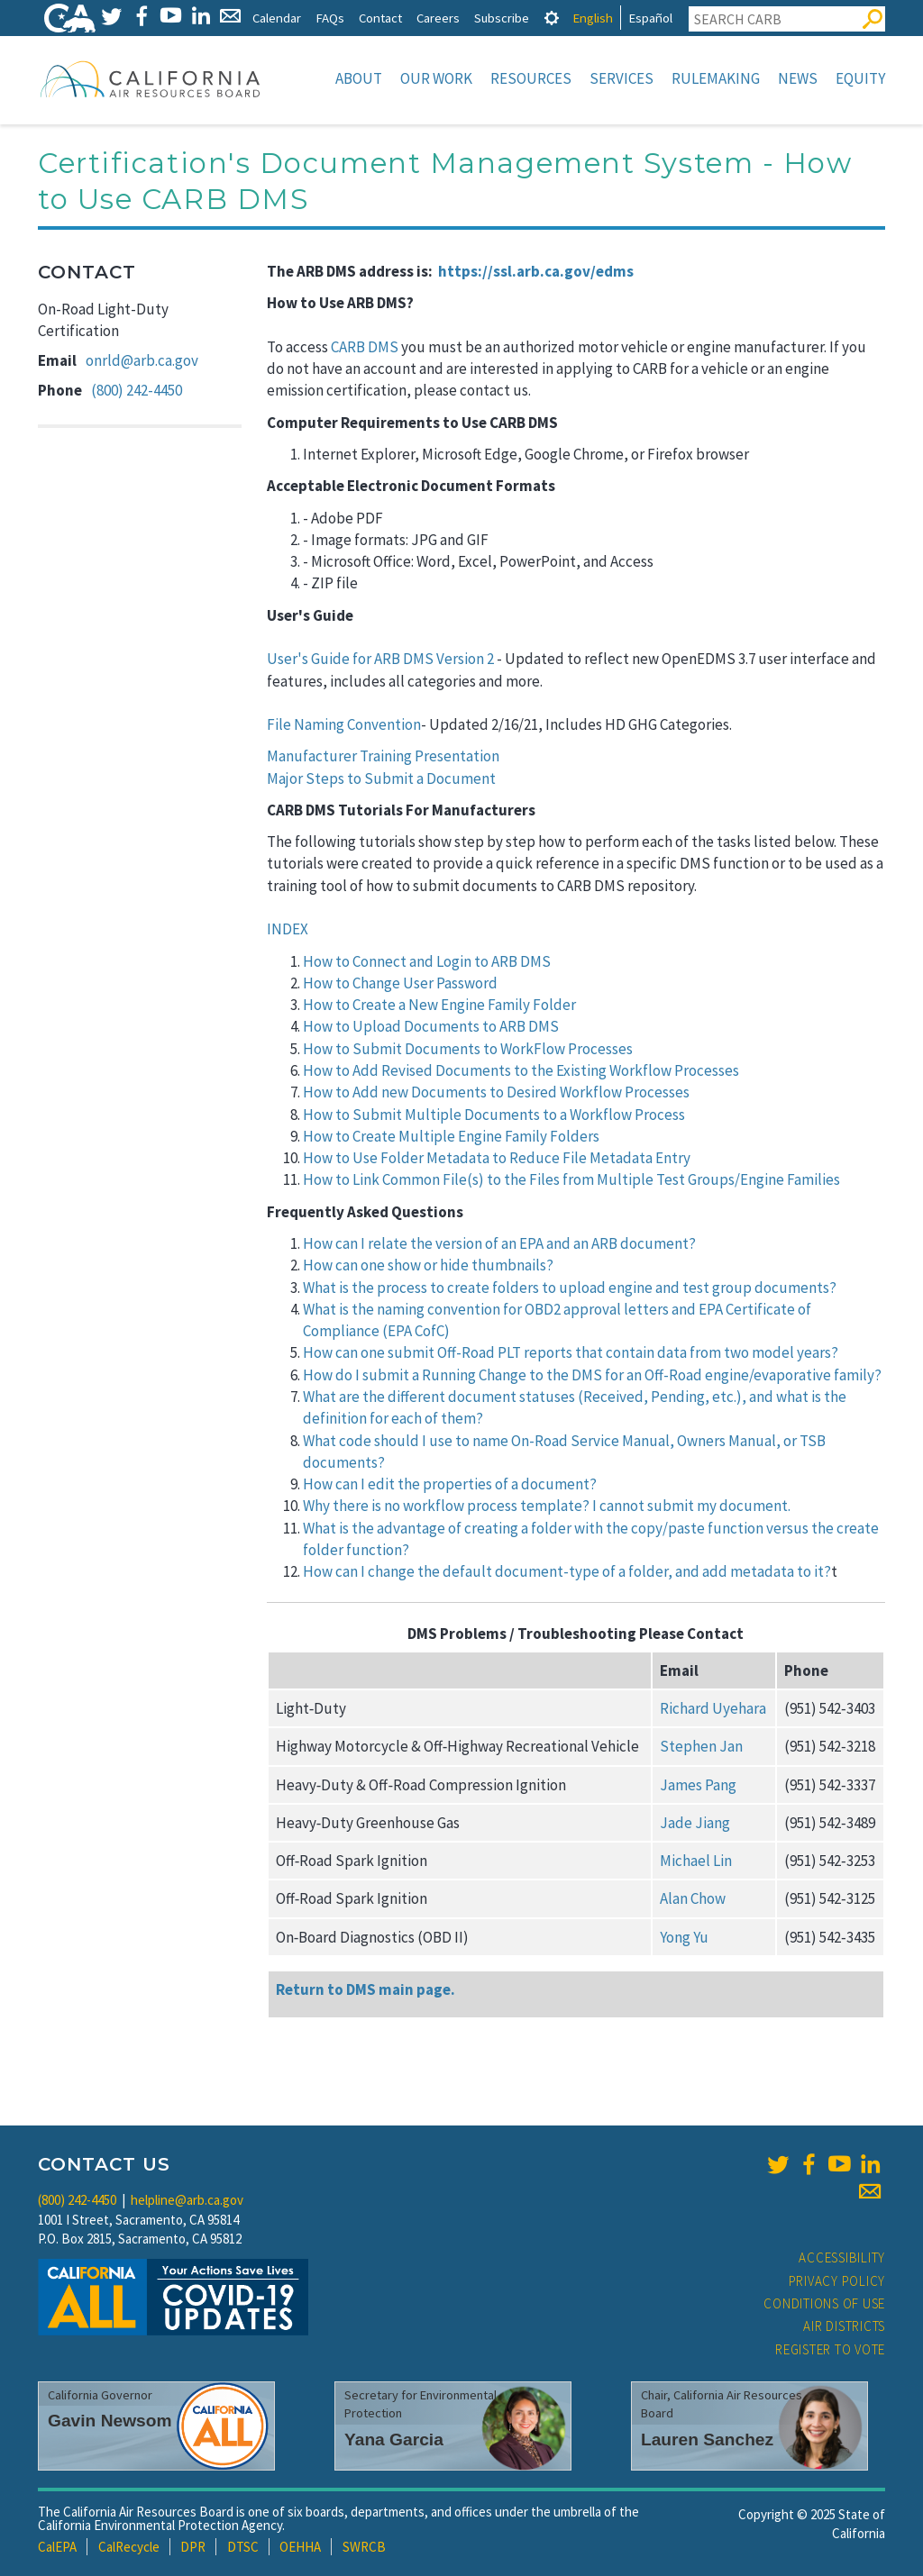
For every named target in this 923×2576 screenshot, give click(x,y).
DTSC (243, 2546)
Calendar (276, 17)
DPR (193, 2546)
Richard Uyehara (713, 1708)
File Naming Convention (344, 724)
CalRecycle (129, 2546)
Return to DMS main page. (365, 1989)
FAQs (329, 17)
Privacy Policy (837, 2280)
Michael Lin (696, 1861)
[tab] (552, 18)
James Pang (698, 1785)
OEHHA (300, 2546)
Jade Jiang (695, 1823)
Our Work (436, 78)
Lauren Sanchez (707, 2439)
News (798, 78)
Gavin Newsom (110, 2420)
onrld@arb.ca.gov (142, 360)
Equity (860, 78)
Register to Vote (830, 2349)
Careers (438, 17)
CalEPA (57, 2546)
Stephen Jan (701, 1746)
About (358, 78)
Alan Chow (693, 1898)
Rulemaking (716, 78)
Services (621, 78)
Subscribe (501, 17)
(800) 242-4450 (136, 390)
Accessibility (842, 2257)
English (592, 17)
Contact (380, 17)
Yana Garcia (393, 2439)
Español (650, 17)
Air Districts (844, 2326)
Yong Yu (684, 1937)
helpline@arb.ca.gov (187, 2199)
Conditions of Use (824, 2303)
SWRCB (364, 2546)
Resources (530, 78)
